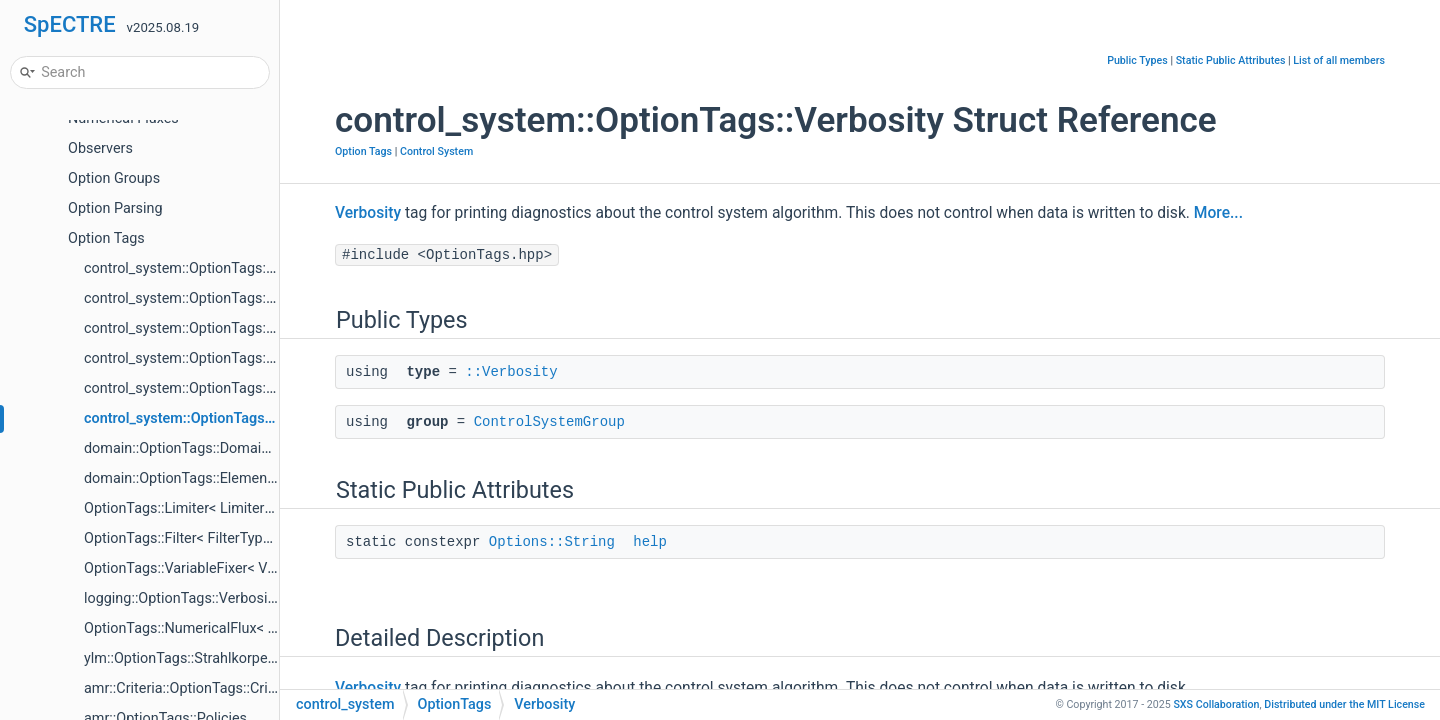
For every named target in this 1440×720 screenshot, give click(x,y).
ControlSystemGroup (549, 422)
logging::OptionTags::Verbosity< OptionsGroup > (236, 598)
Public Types (1137, 60)
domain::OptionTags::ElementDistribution (215, 478)
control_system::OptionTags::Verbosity (209, 418)
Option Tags (106, 238)
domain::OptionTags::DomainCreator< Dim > (224, 448)
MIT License (1344, 704)
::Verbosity (511, 372)
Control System (436, 151)
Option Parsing (115, 208)
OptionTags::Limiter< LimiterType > (195, 508)
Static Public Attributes (1231, 60)
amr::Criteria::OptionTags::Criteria (190, 688)
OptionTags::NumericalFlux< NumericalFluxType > (242, 628)
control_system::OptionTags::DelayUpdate (217, 388)
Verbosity (368, 213)
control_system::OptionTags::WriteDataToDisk (230, 328)
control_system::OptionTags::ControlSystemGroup (243, 268)
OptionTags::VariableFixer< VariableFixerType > (233, 568)
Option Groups (114, 178)
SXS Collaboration (1216, 704)
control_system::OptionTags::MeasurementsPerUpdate (258, 358)
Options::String (552, 542)
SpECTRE (70, 24)
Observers (100, 148)
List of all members (1339, 60)
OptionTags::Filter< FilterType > (182, 538)
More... (1218, 213)
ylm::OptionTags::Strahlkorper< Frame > (209, 658)
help (650, 542)
